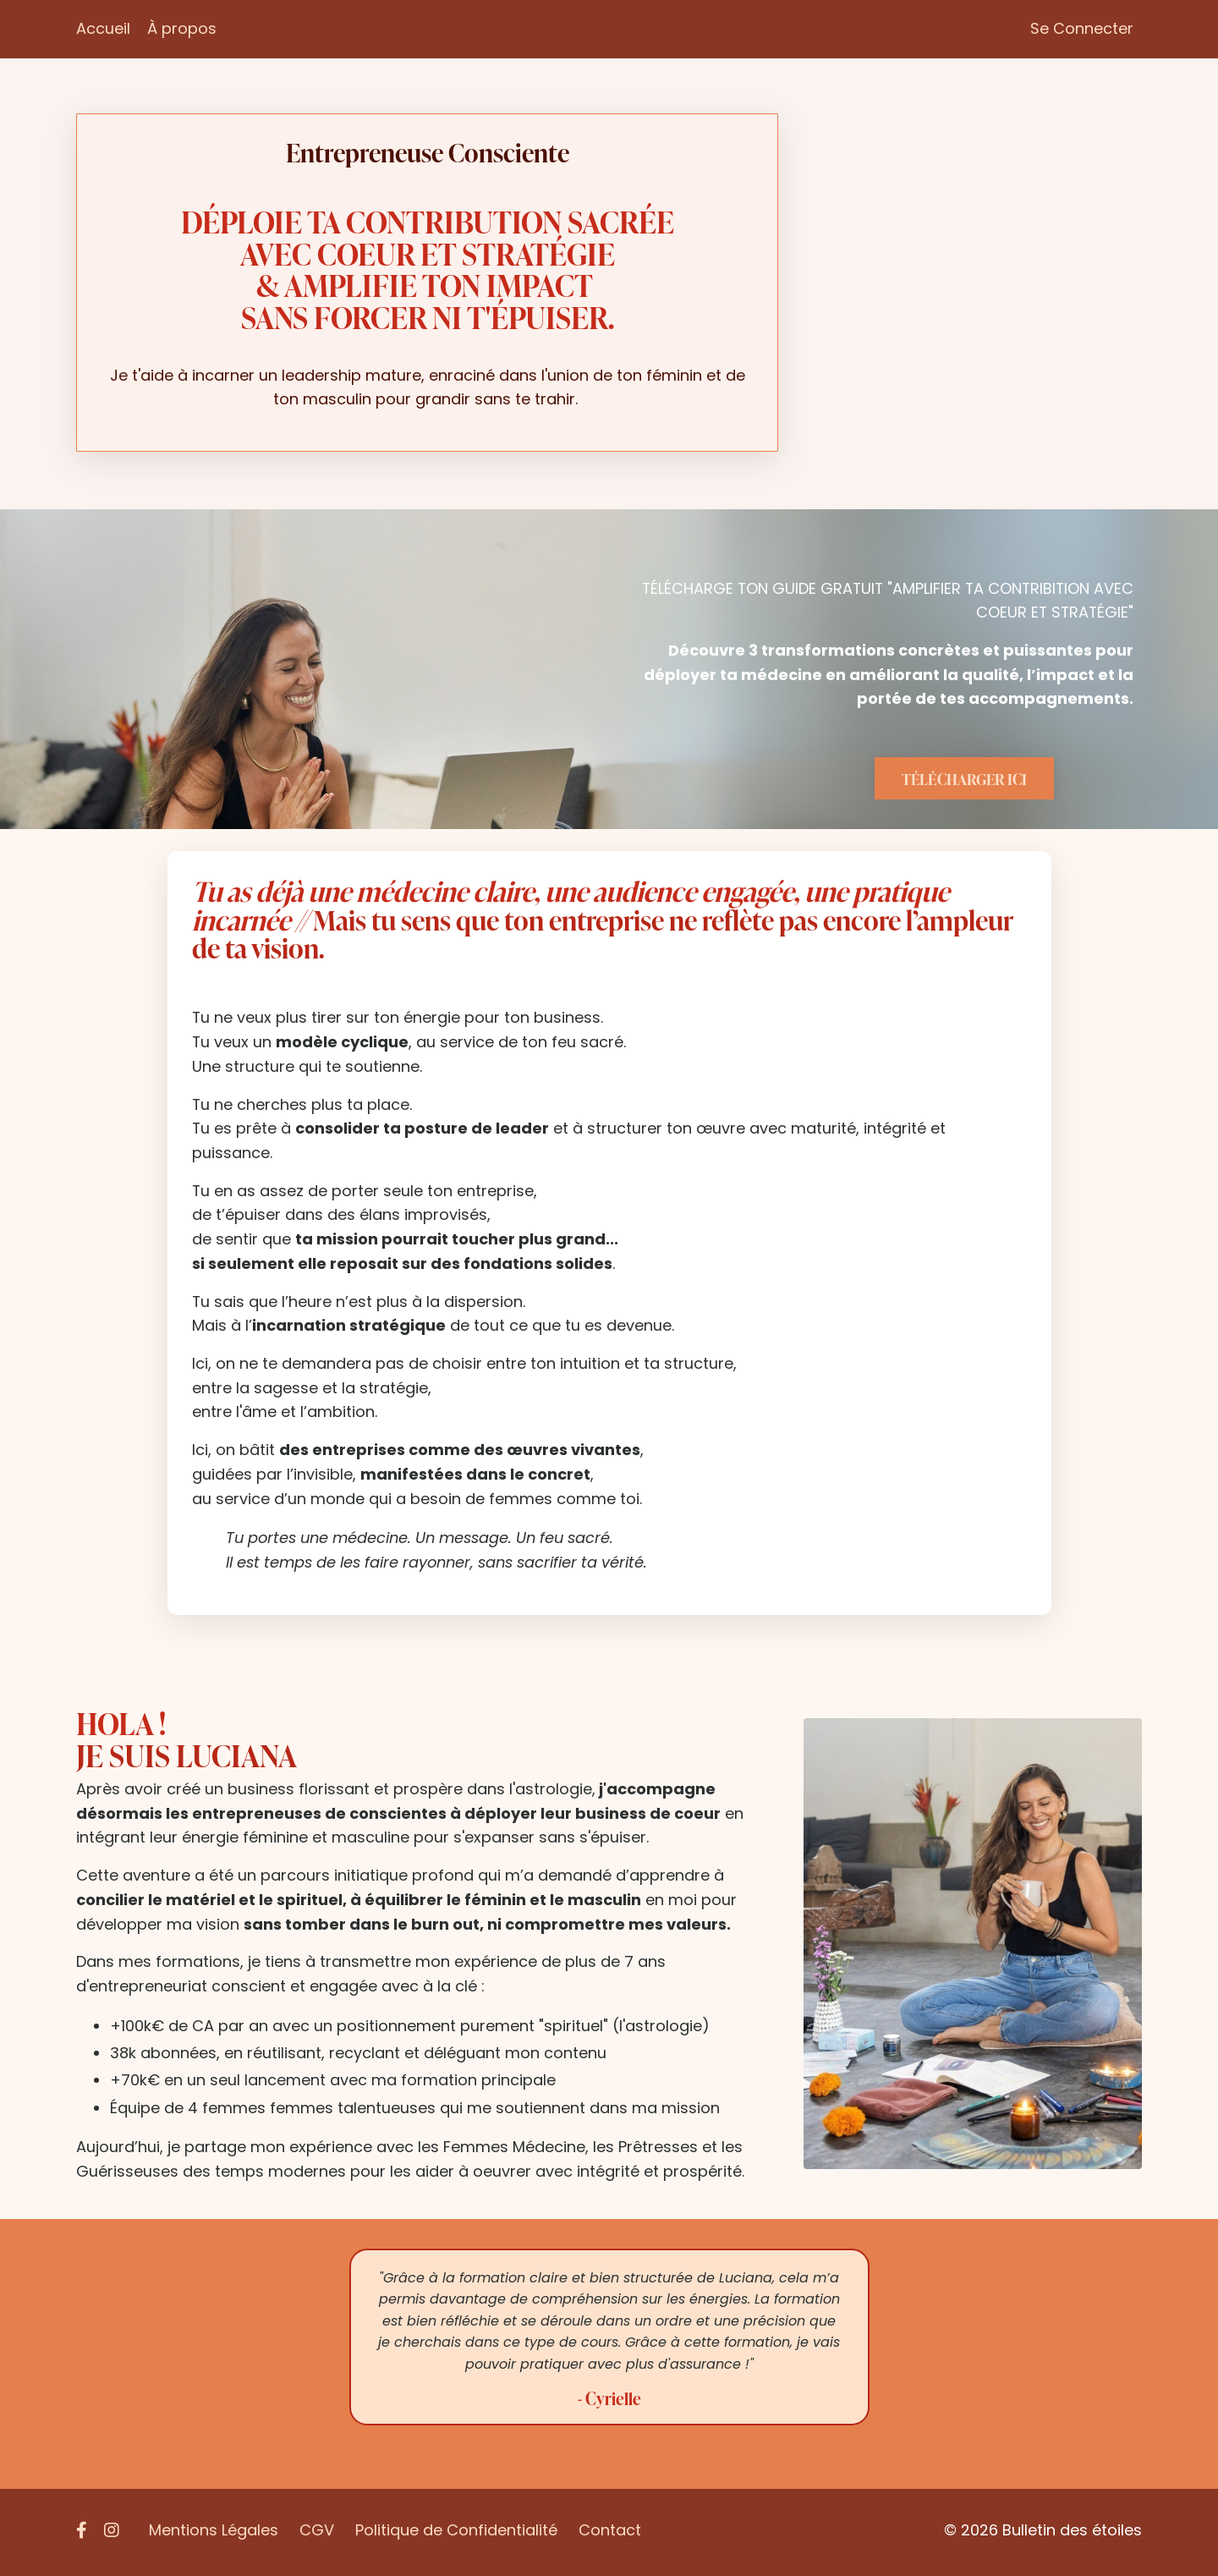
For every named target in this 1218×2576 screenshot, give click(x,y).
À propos (182, 28)
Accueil (103, 28)
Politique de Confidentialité (456, 2533)
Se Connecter (1081, 28)
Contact (610, 2533)
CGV (316, 2533)
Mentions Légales (213, 2533)
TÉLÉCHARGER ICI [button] (965, 779)
